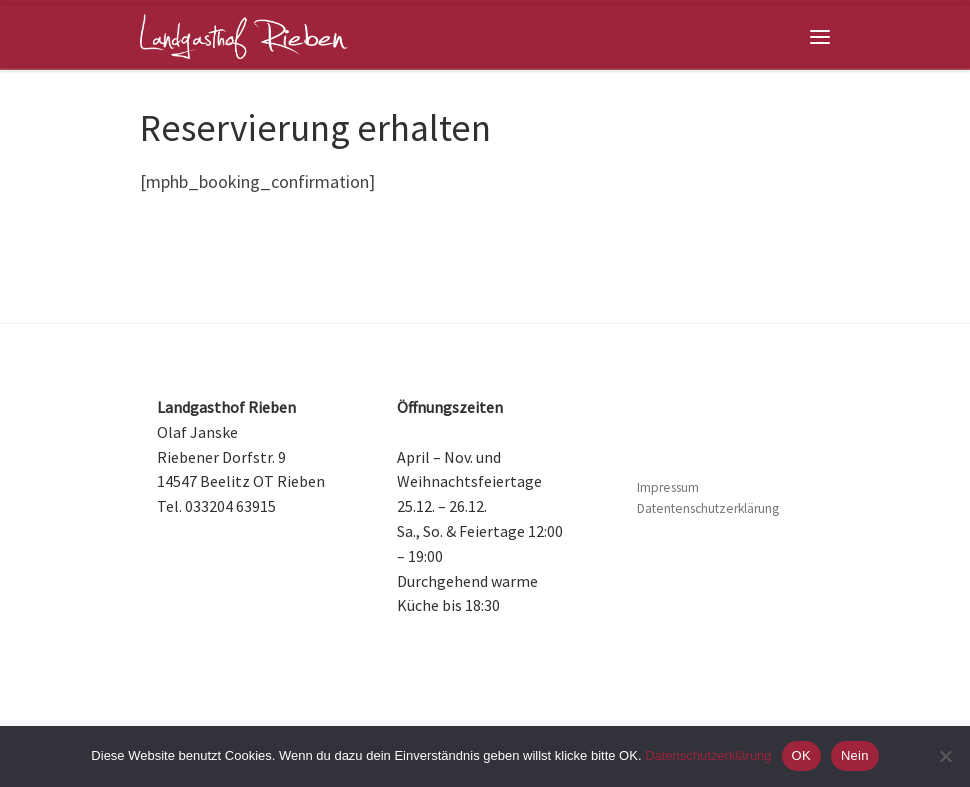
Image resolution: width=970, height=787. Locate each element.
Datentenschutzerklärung (708, 508)
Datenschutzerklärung (708, 755)
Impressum (668, 487)
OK (801, 755)
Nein (855, 755)
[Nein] (945, 756)
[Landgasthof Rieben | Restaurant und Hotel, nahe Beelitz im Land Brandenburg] (244, 34)
